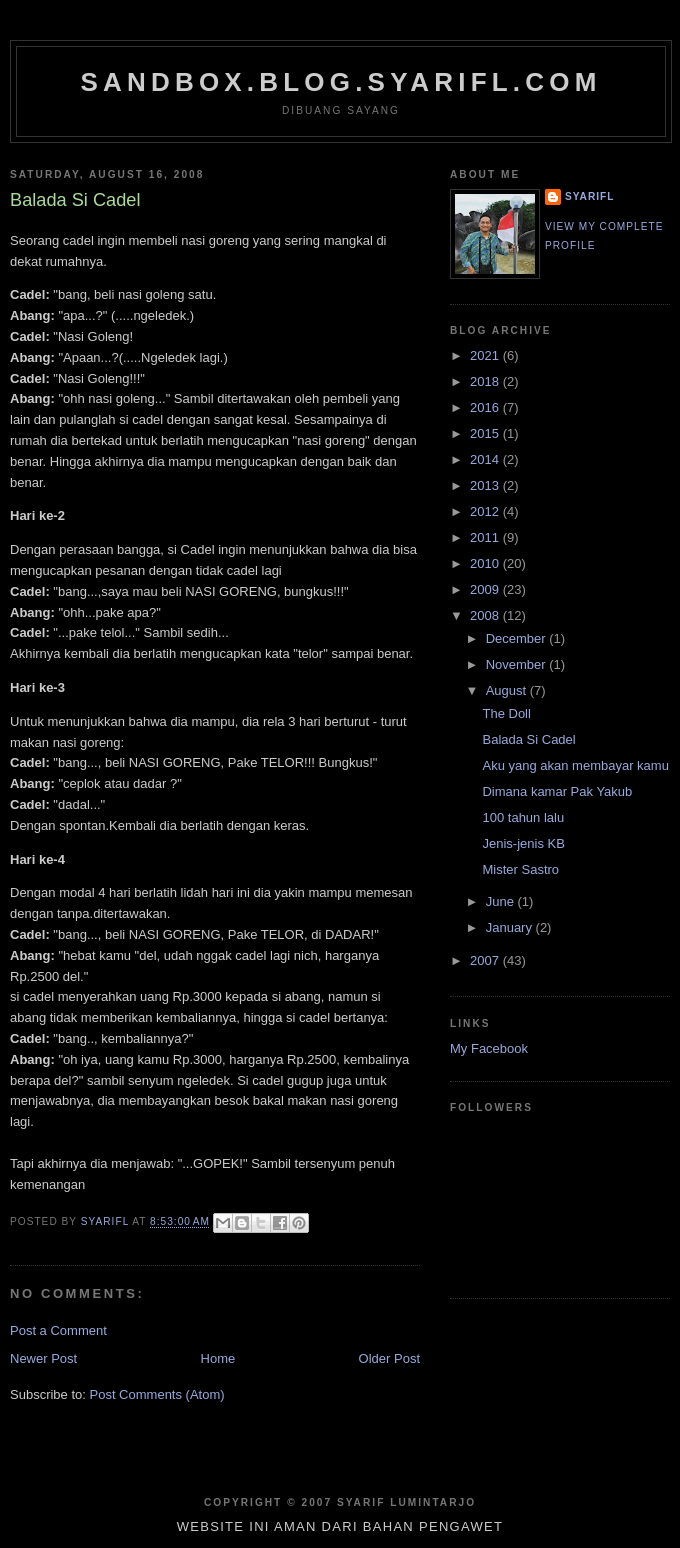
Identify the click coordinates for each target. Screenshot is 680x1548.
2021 (486, 355)
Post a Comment (58, 1330)
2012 (486, 511)
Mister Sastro (520, 869)
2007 (486, 960)
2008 (486, 615)
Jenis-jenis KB (523, 843)
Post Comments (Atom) (157, 1394)
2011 (486, 537)
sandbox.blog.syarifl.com (340, 82)
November (518, 664)
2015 (486, 433)
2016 (486, 407)
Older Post (389, 1358)
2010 (486, 563)
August (508, 690)
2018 (486, 381)
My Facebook (489, 1048)
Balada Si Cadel (528, 739)
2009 (486, 589)
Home (218, 1358)
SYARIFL (589, 196)
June (502, 901)
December (518, 638)
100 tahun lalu (523, 817)
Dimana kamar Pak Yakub (557, 791)
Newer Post (43, 1358)
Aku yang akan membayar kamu (575, 765)
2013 (486, 485)
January (511, 927)
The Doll (506, 713)
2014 (486, 459)
